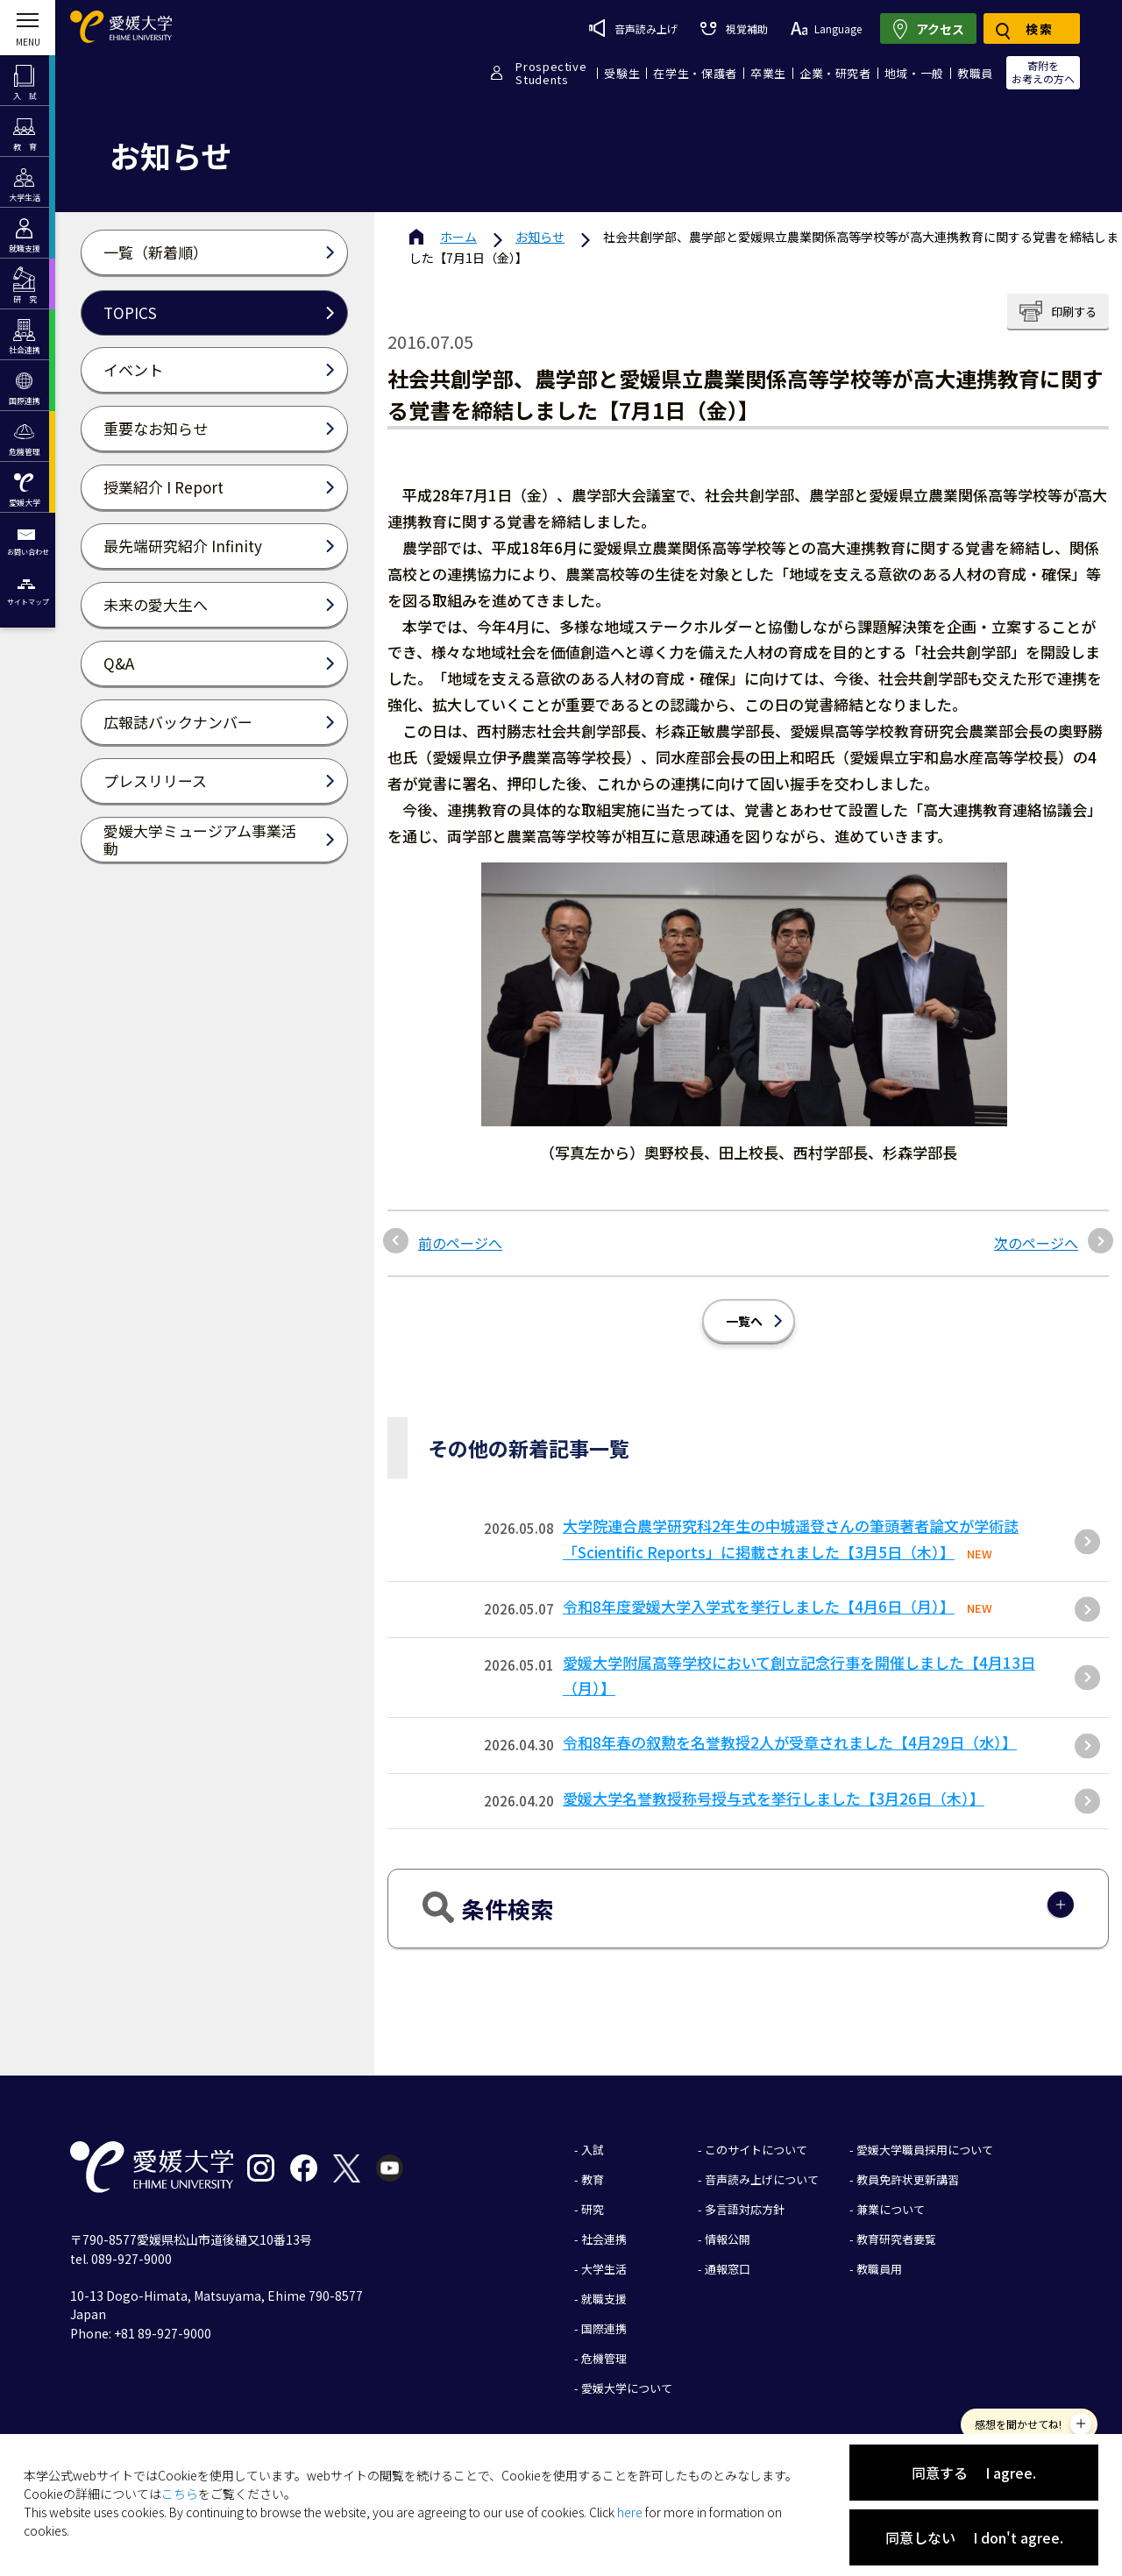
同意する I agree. (974, 2472)
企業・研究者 (835, 73)
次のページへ (1036, 1243)
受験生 (622, 73)
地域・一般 (914, 73)
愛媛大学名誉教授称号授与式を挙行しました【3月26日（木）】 (773, 1798)
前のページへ (460, 1243)
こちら (179, 2493)
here (630, 2512)
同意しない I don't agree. (974, 2537)
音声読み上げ (633, 28)
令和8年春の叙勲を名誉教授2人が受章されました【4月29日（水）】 (790, 1742)
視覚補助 (733, 28)
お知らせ (540, 236)
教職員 (975, 73)
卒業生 (768, 73)
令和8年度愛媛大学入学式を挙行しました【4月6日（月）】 (759, 1606)
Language (826, 28)
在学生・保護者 (695, 73)
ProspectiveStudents (550, 73)
